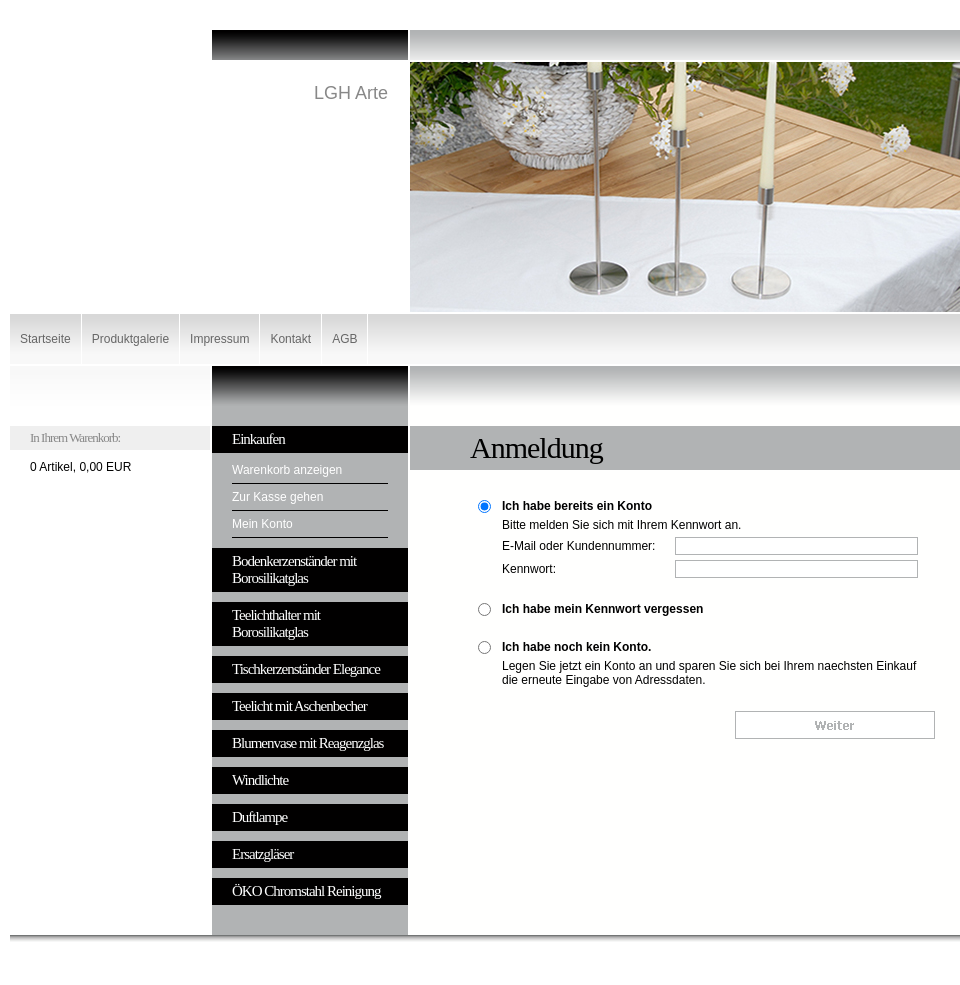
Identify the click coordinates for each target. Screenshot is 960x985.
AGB (344, 339)
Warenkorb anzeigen (287, 470)
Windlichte (260, 780)
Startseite (45, 339)
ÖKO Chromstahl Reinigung (306, 891)
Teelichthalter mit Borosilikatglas (276, 623)
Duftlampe (259, 817)
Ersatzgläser (262, 854)
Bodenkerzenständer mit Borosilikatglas (294, 569)
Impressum (219, 339)
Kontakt (290, 339)
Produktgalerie (130, 339)
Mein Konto (262, 524)
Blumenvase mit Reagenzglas (307, 743)
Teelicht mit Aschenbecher (299, 706)
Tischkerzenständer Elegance (306, 669)
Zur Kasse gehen (277, 497)
